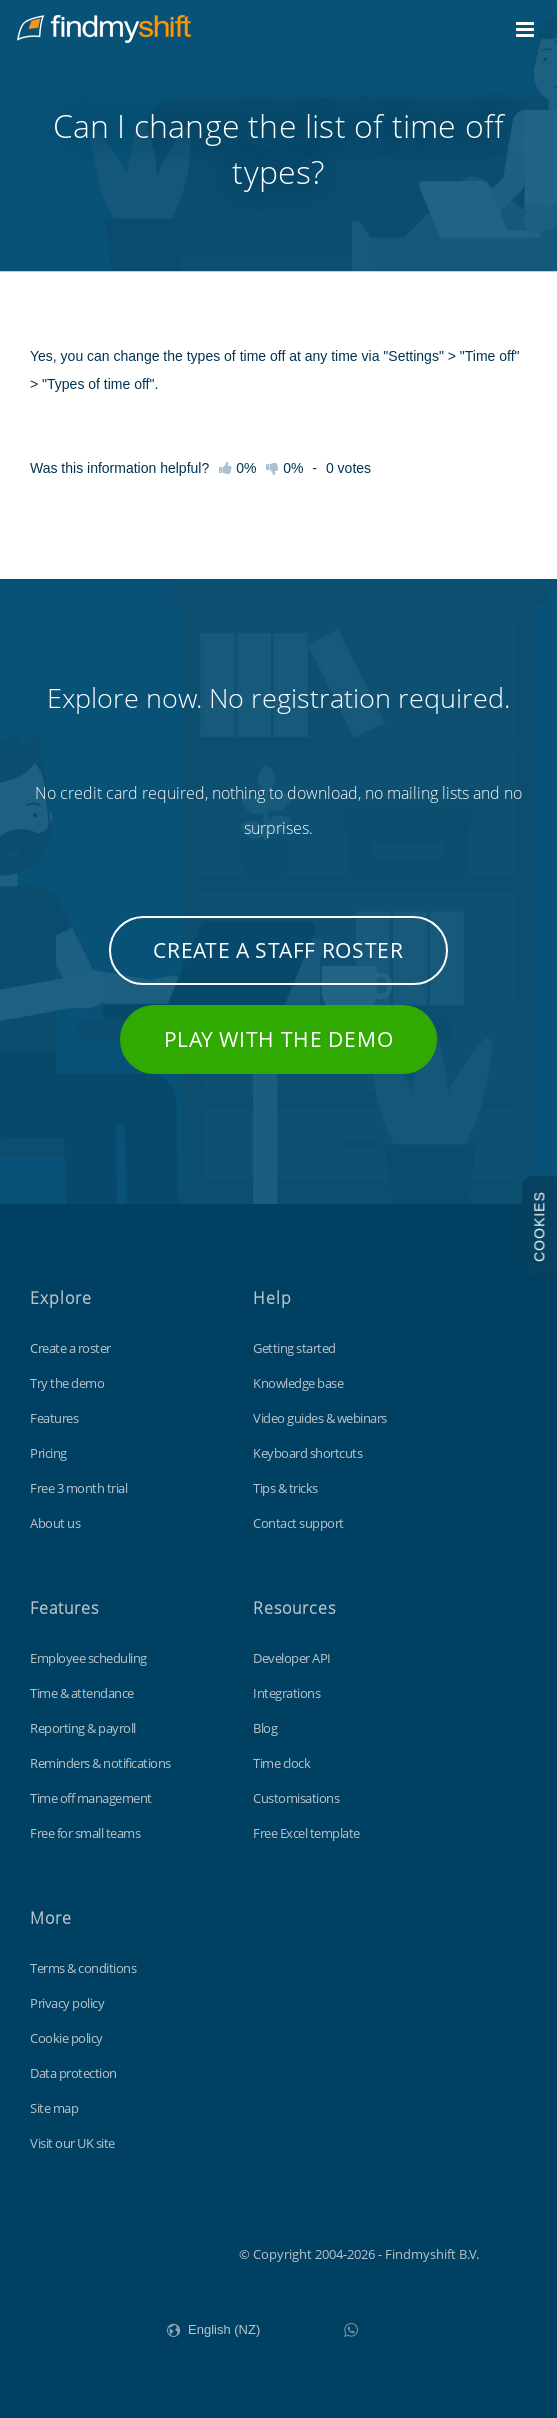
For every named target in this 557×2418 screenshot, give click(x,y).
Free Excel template (306, 1833)
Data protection (73, 2073)
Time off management (91, 1798)
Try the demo (67, 1383)
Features (54, 1418)
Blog (265, 1728)
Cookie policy (66, 2038)
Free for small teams (85, 1833)
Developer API (292, 1658)
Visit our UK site (72, 2143)
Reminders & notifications (100, 1763)
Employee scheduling (88, 1658)
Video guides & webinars (320, 1418)
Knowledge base (298, 1383)
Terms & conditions (83, 1968)
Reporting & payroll (83, 1728)
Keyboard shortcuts (307, 1453)
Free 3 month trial (78, 1488)
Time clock (281, 1763)
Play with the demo (279, 1039)
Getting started (294, 1348)
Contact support (298, 1523)
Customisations (296, 1798)
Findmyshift (138, 2252)
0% (284, 468)
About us (55, 1523)
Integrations (286, 1693)
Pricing (48, 1453)
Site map (54, 2108)
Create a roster (70, 1348)
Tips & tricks (285, 1488)
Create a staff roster (278, 950)
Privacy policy (67, 2003)
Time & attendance (82, 1693)
